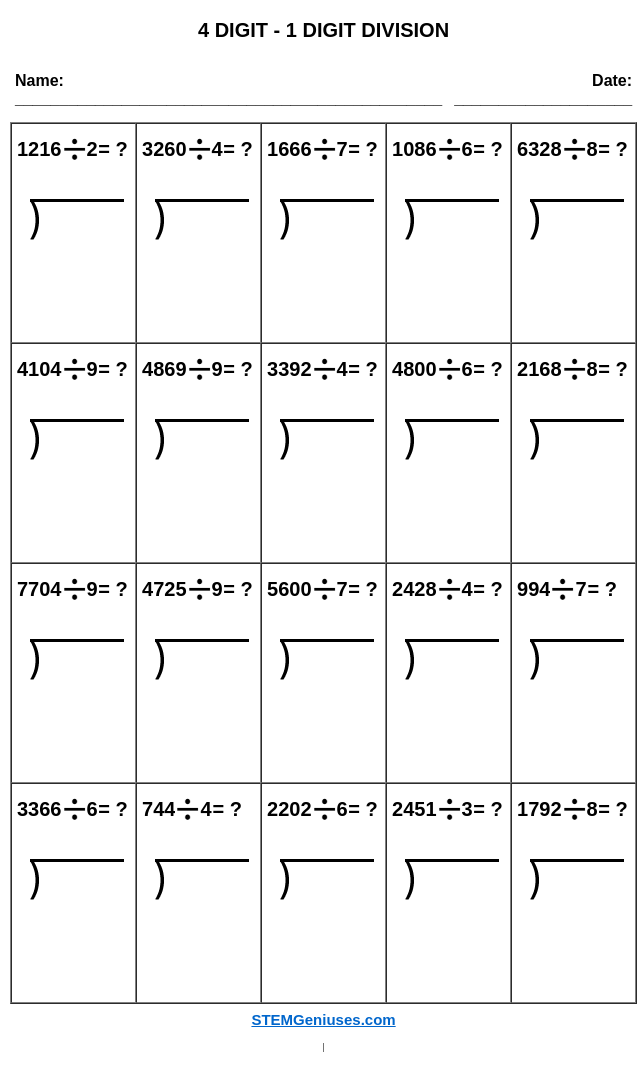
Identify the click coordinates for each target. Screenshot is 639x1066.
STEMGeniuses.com (323, 1019)
